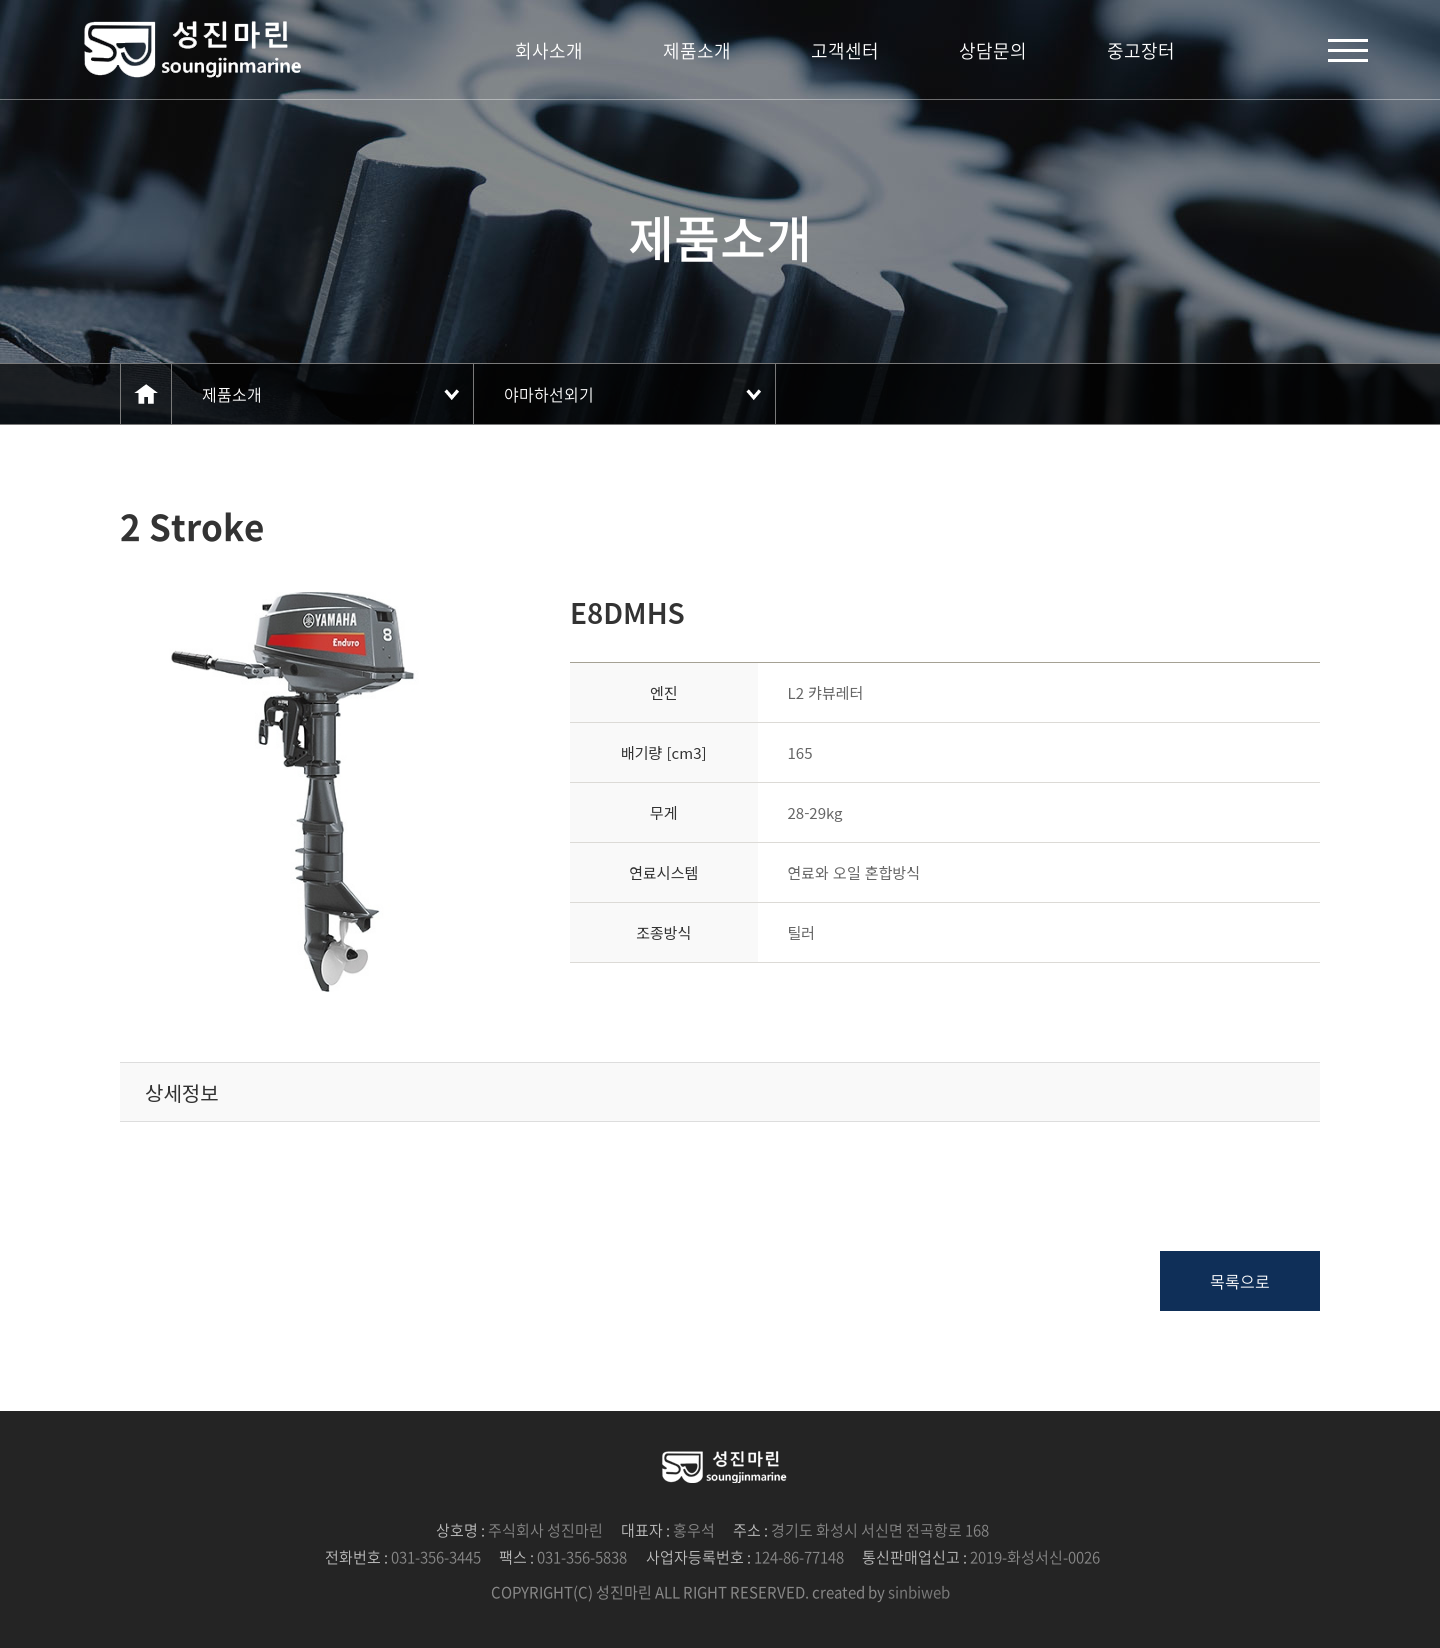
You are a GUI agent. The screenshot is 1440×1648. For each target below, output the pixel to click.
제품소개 (697, 50)
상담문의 (993, 50)
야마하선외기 (549, 394)
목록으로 (1240, 1281)
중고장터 (1141, 50)
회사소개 (549, 50)
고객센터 (845, 50)
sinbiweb (919, 1592)
